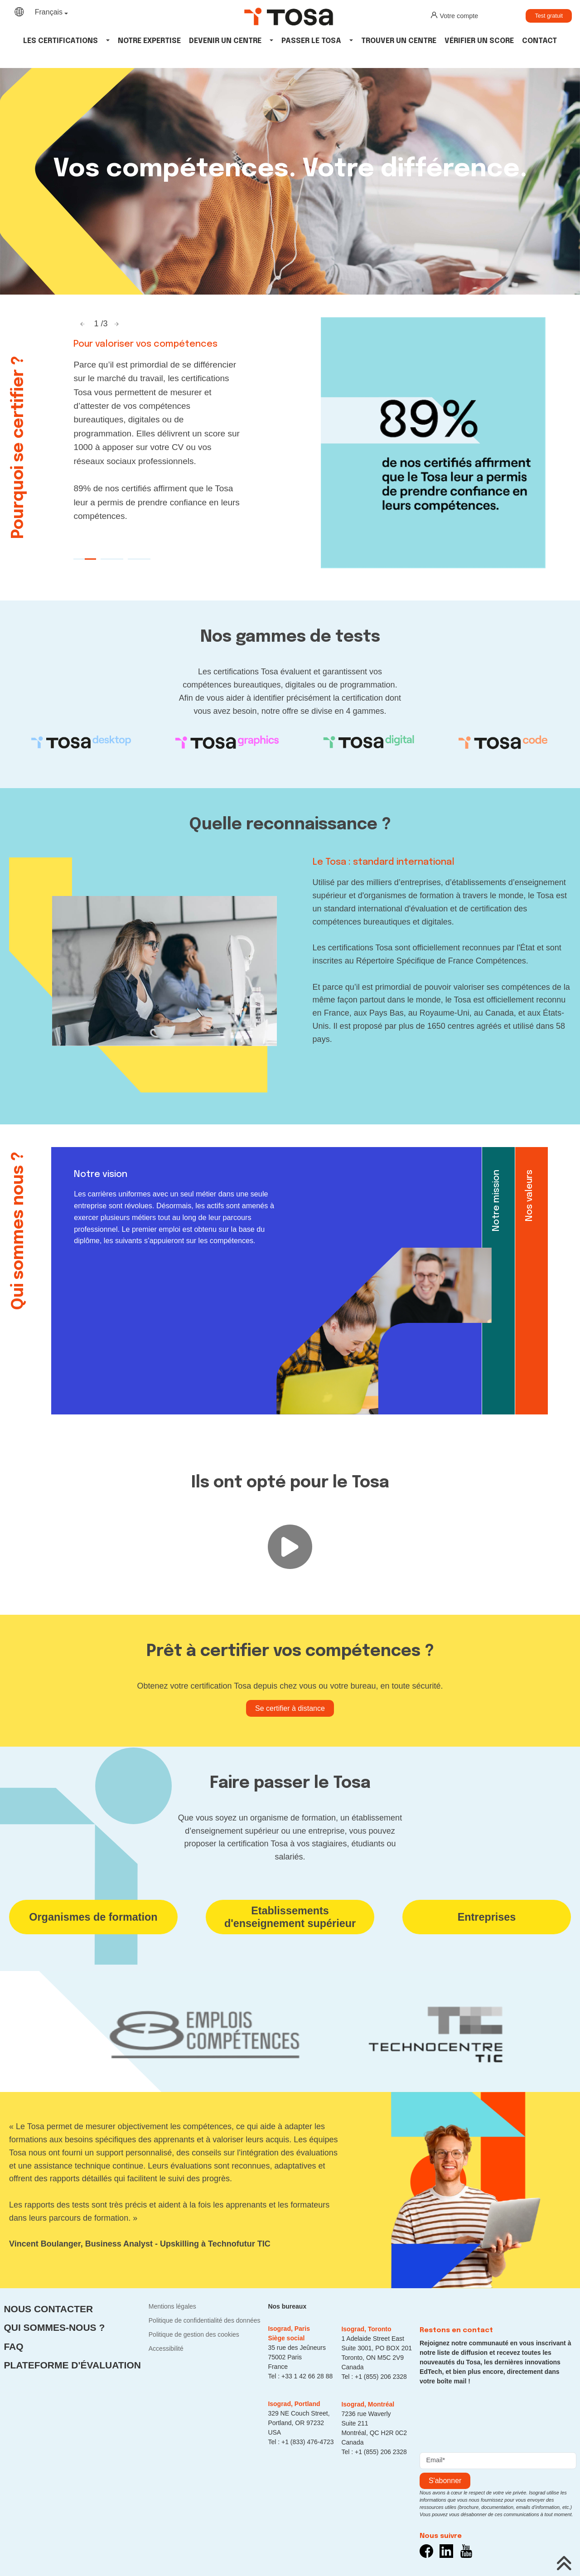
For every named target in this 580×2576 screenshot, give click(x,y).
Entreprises (487, 1917)
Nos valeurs (529, 1195)
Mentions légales (172, 2306)
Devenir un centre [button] (225, 41)
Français (49, 12)
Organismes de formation (93, 1917)
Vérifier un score (479, 41)
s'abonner (445, 2480)
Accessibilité (166, 2348)
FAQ (13, 2346)
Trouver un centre (398, 41)
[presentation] (488, 2416)
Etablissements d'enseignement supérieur (290, 1917)
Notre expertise (149, 41)
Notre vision (100, 1174)
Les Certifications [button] (60, 41)
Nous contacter (48, 2309)
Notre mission (496, 1200)
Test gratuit (549, 16)
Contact (539, 41)
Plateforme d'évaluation (72, 2365)
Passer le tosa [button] (311, 41)
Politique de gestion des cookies (194, 2334)
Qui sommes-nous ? (54, 2327)
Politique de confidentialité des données (205, 2320)
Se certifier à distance (290, 1708)
